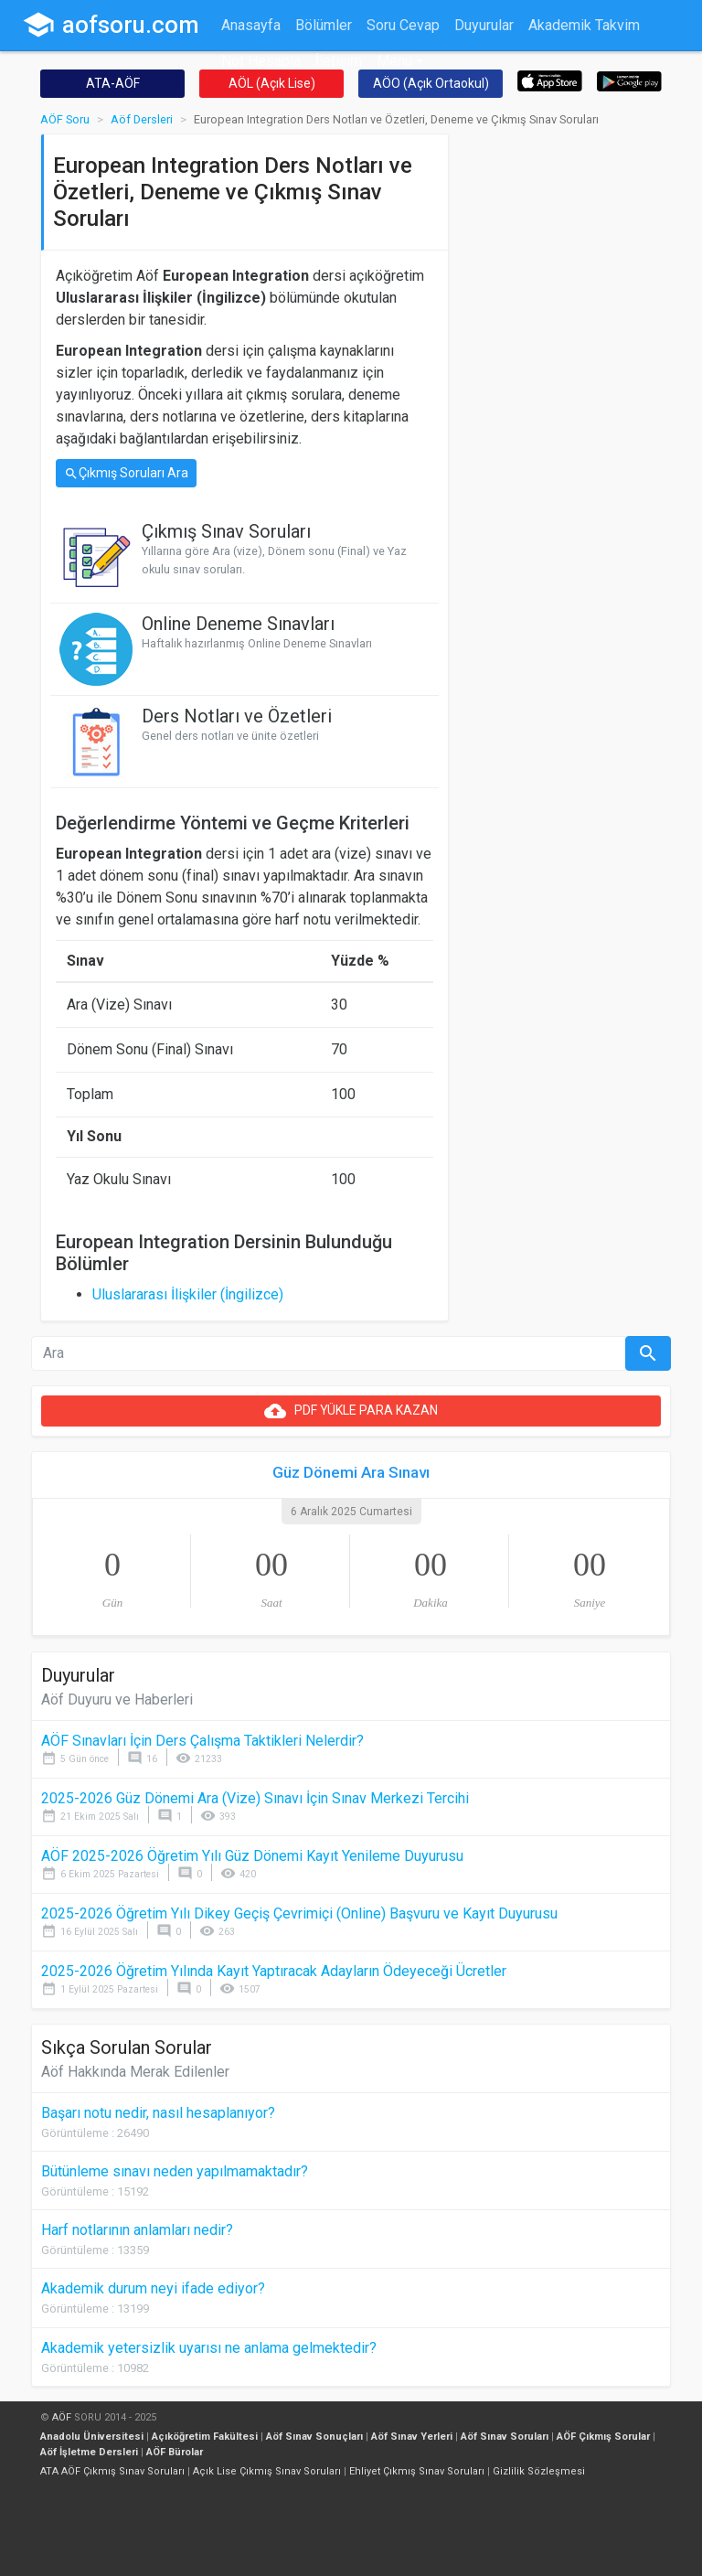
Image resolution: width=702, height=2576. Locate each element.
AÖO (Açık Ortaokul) (431, 83)
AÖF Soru (65, 119)
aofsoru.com (110, 24)
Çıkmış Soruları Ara (126, 473)
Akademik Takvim (584, 25)
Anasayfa (251, 25)
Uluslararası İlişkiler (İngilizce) (187, 1294)
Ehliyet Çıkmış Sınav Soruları (416, 2471)
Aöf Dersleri (142, 119)
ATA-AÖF (113, 83)
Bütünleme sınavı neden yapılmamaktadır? (174, 2171)
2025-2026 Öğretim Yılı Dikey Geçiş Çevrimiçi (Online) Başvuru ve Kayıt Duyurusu (299, 1913)
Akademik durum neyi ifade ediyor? (153, 2288)
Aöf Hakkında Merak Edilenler (135, 2071)
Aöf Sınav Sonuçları (314, 2436)
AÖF (61, 2417)
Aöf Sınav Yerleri (411, 2436)
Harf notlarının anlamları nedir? (137, 2230)
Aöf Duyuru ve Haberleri (117, 1699)
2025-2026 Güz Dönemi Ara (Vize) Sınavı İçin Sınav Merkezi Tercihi (255, 1798)
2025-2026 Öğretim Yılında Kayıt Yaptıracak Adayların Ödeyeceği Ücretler (273, 1971)
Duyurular (484, 25)
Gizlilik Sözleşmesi (539, 2471)
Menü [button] (394, 60)
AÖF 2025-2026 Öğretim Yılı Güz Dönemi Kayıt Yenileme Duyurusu (252, 1856)
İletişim (338, 60)
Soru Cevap (403, 25)
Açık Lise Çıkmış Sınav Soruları (267, 2471)
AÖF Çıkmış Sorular (603, 2436)
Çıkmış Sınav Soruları (226, 531)
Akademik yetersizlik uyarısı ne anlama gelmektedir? (209, 2348)
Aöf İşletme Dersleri (89, 2452)
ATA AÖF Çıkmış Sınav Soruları (112, 2471)
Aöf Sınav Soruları (504, 2436)
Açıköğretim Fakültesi (205, 2436)
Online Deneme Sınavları (238, 624)
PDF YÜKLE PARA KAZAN (351, 1411)
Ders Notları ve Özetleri (237, 716)
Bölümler (323, 25)
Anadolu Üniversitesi (92, 2436)
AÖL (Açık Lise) (272, 83)
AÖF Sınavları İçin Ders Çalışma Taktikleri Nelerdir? (202, 1740)
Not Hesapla (261, 60)
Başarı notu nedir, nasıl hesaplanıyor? (158, 2113)
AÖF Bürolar (174, 2452)
